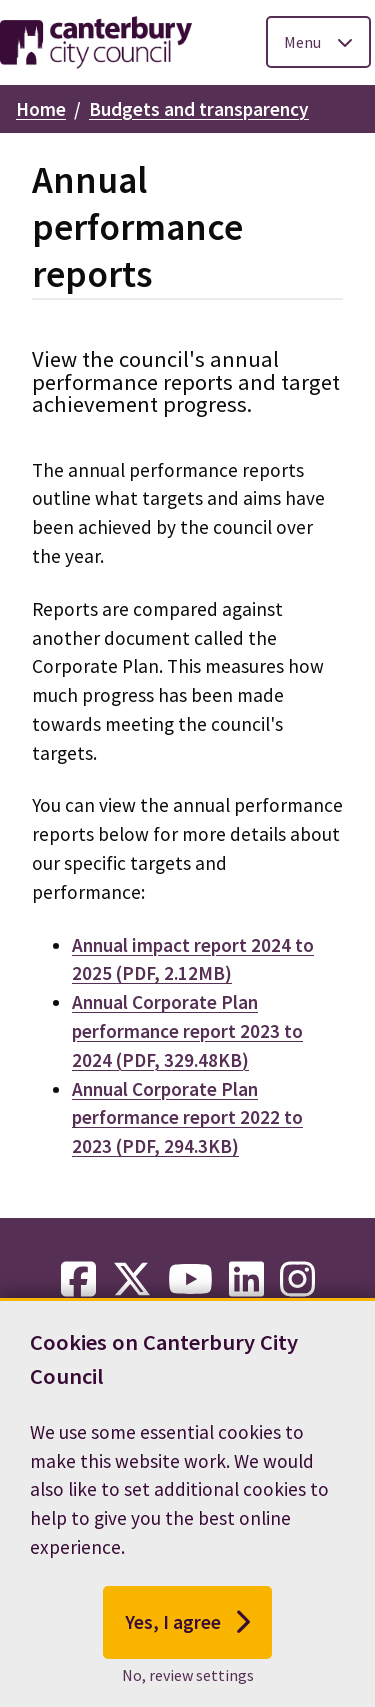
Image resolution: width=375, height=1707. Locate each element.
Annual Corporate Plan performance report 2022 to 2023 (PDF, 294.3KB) (187, 1118)
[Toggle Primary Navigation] (318, 42)
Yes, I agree (187, 1652)
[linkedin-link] (246, 1280)
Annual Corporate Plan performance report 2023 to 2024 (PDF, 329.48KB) (187, 1031)
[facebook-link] (78, 1280)
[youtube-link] (190, 1280)
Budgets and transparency (199, 109)
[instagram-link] (297, 1280)
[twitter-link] (132, 1280)
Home (41, 109)
